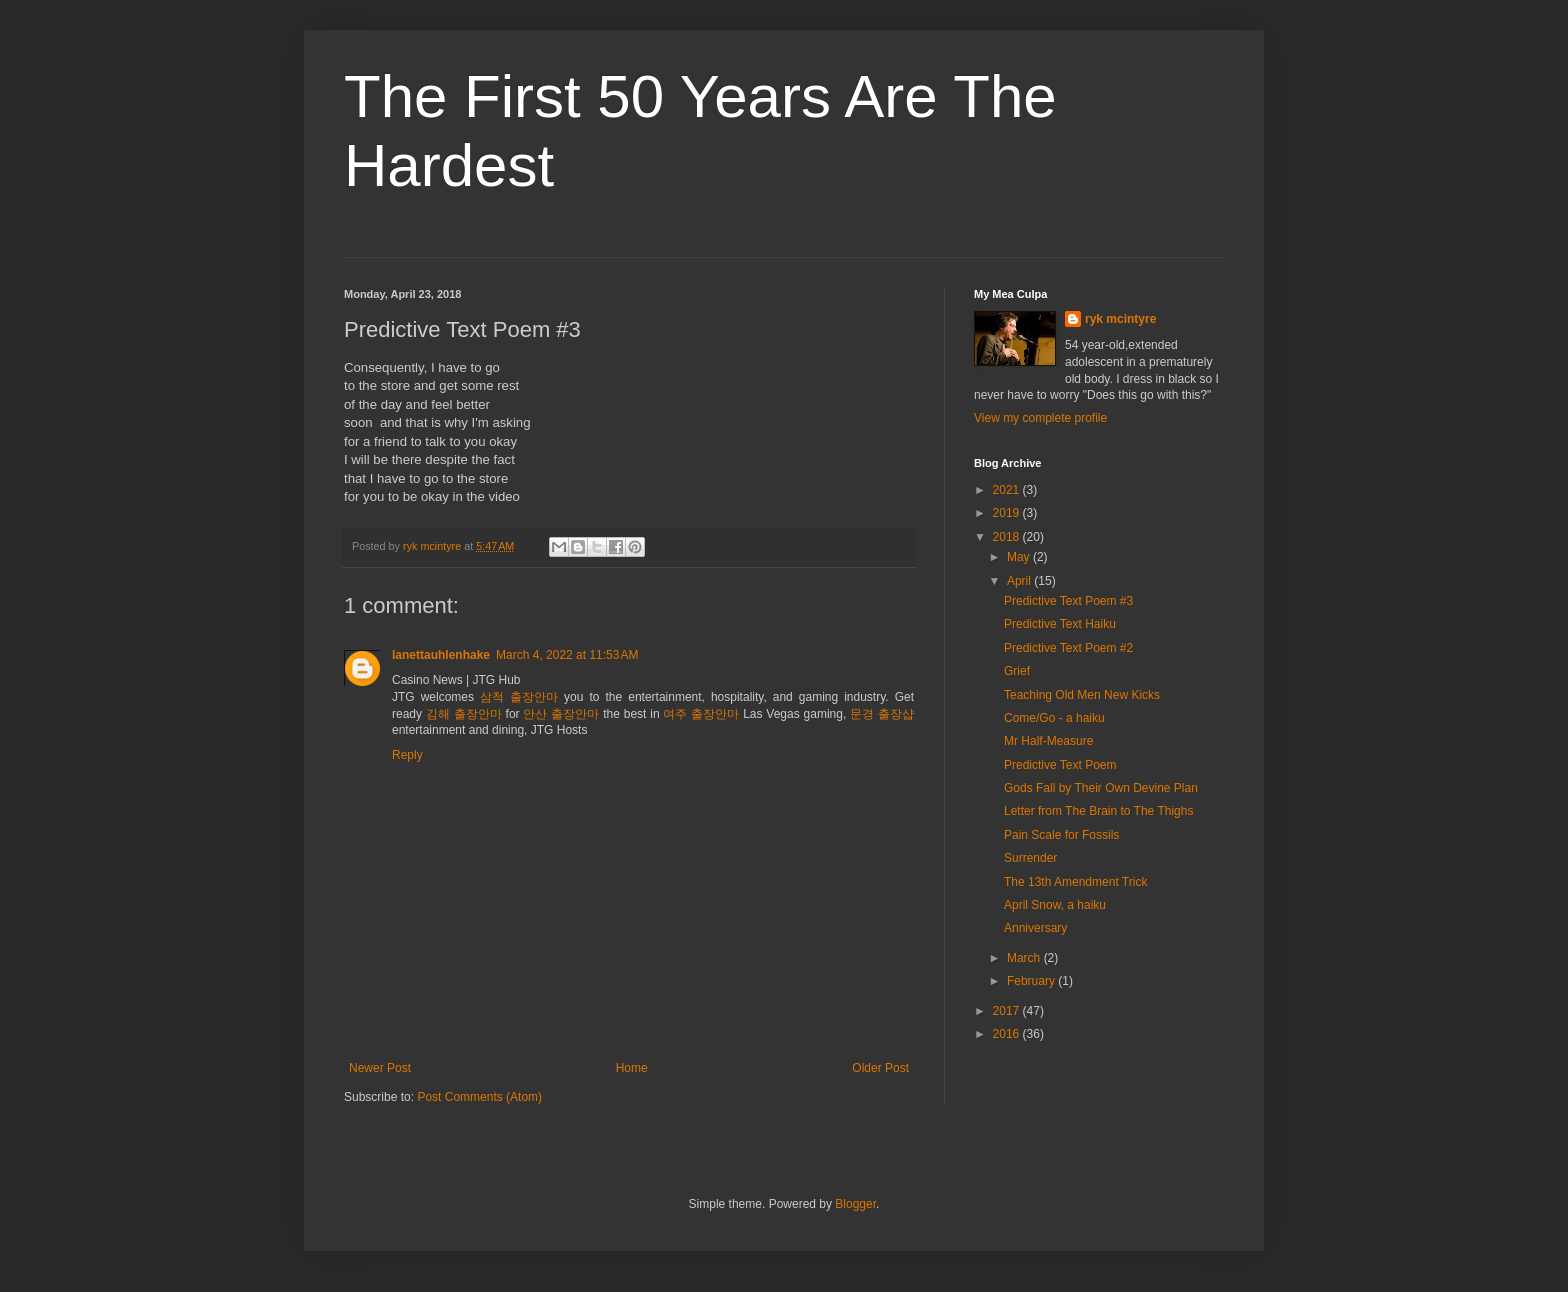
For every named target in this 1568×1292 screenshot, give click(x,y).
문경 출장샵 (882, 714)
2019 (1008, 513)
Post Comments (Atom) (479, 1097)
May (1020, 557)
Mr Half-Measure (1048, 741)
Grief (1017, 671)
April (1020, 581)
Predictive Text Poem (1060, 765)
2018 (1008, 537)
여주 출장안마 (701, 714)
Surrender (1030, 858)
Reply (407, 755)
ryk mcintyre (1120, 319)
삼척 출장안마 (519, 697)
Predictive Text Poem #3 (1068, 601)
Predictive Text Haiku (1060, 624)
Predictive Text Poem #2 (1068, 648)
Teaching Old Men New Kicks (1082, 695)
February (1032, 981)
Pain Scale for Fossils (1061, 835)
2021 (1008, 490)
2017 (1008, 1011)
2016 (1008, 1034)
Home (632, 1068)
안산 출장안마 (561, 714)
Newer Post (380, 1068)
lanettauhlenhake (441, 655)
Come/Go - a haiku (1054, 718)
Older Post (880, 1068)
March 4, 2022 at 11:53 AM (567, 655)
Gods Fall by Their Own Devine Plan (1101, 788)
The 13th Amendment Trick (1075, 882)
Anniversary (1035, 928)
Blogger (855, 1204)
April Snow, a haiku (1055, 905)
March (1025, 958)
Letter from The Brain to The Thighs (1098, 811)
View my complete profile (1040, 418)
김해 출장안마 (464, 714)
